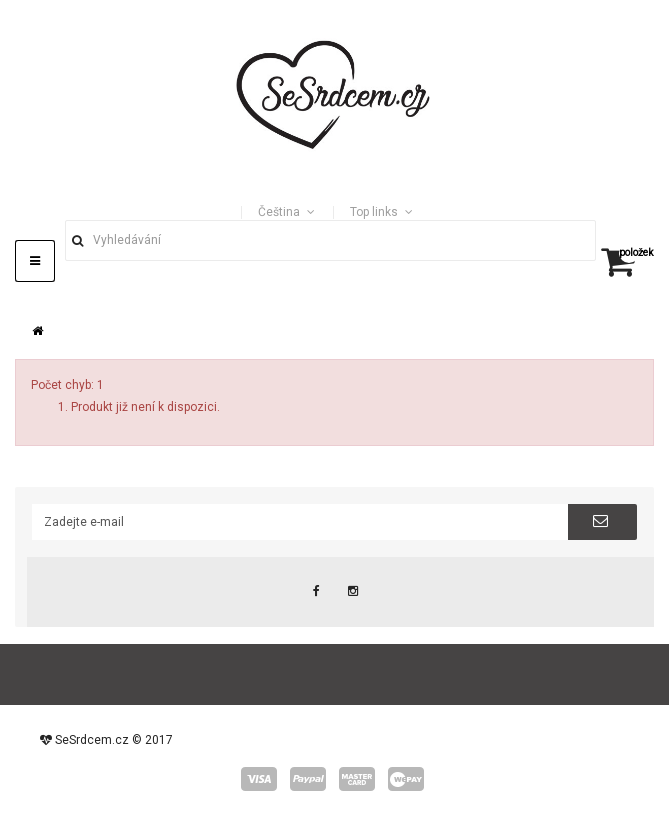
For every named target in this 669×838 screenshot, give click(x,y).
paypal (308, 779)
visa (259, 779)
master (357, 779)
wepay (406, 779)
